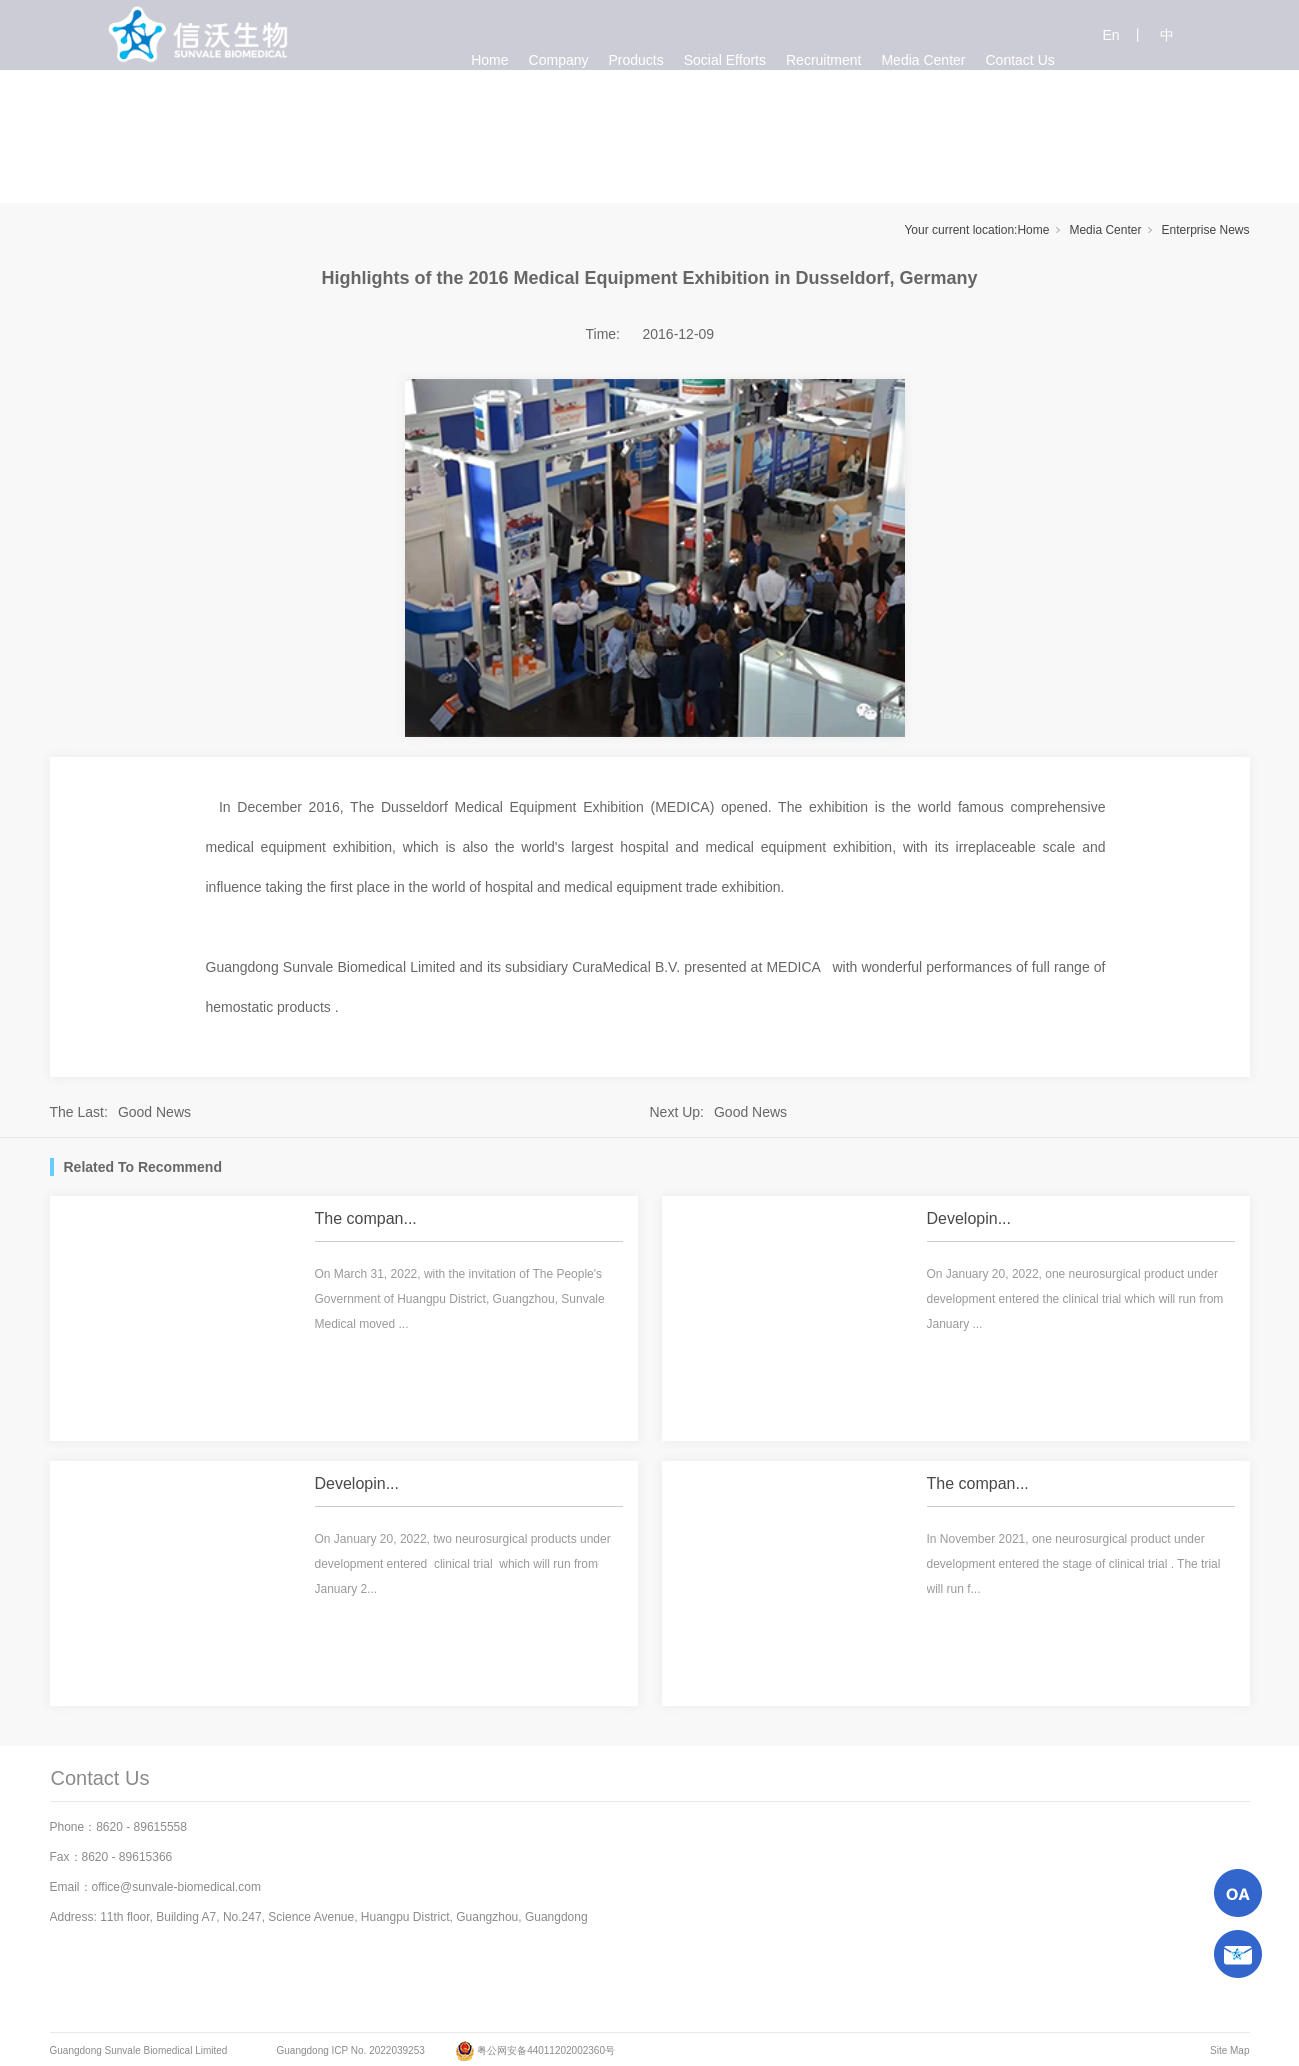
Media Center (1105, 230)
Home (1033, 230)
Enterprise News (1205, 230)
